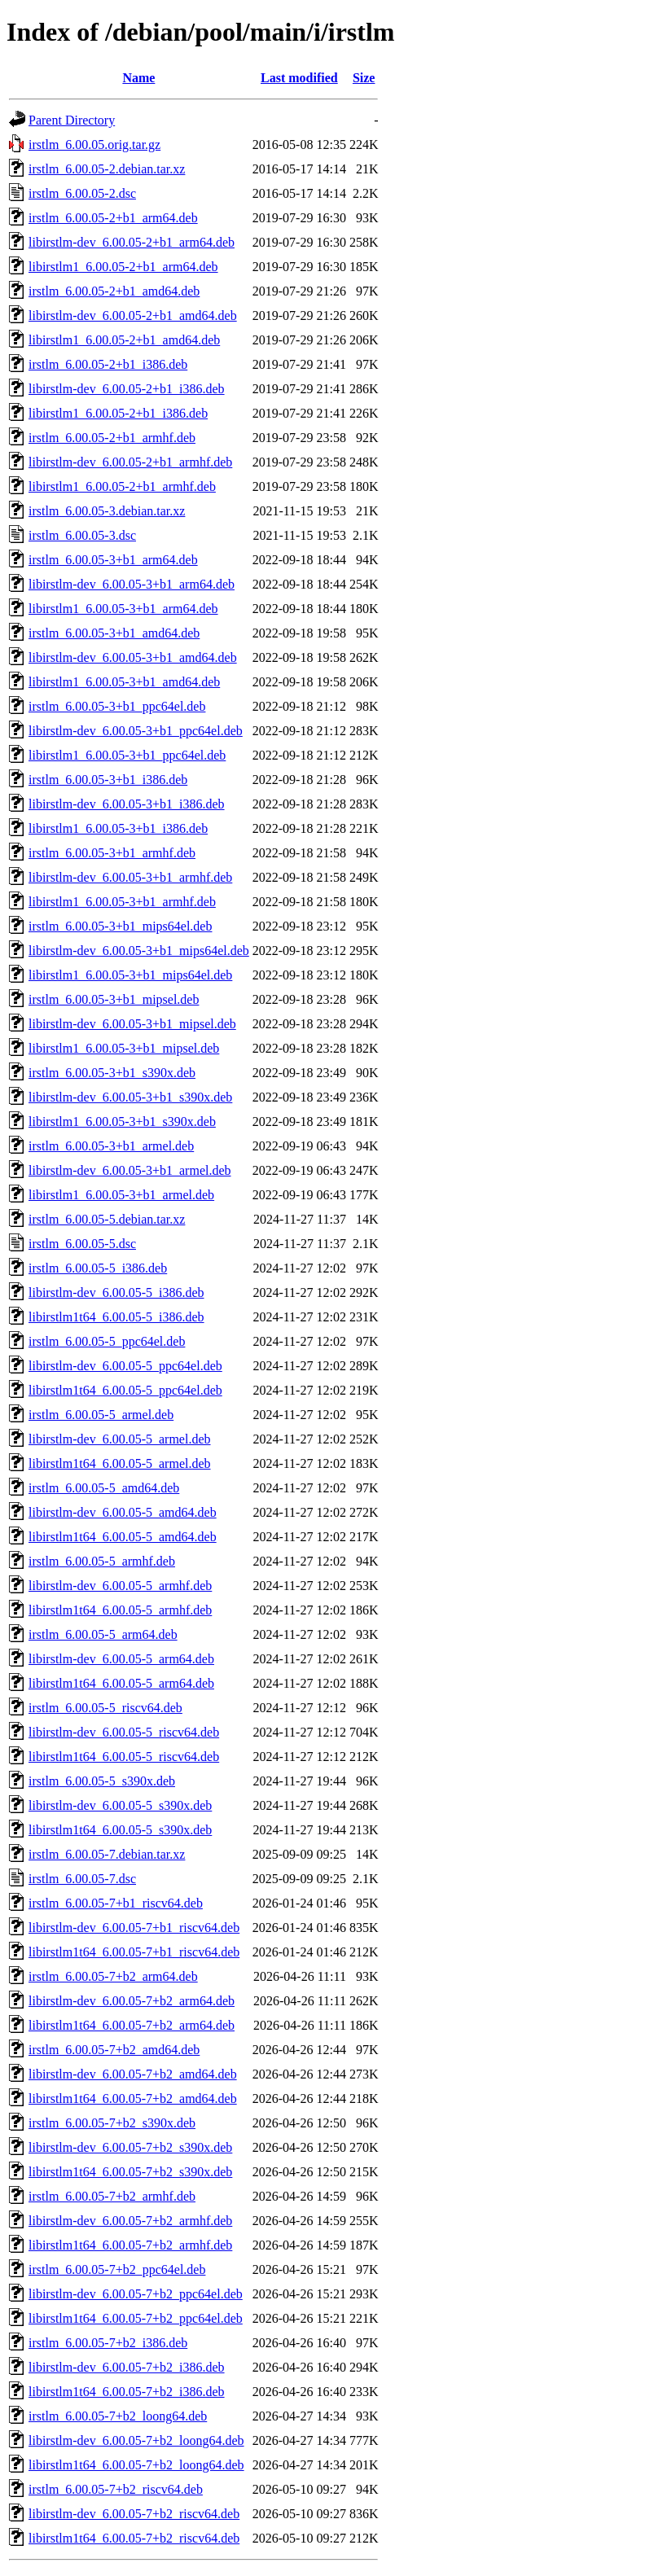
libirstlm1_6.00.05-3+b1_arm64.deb (123, 609)
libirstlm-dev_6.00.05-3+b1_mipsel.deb (132, 1024)
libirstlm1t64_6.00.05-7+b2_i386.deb (127, 2392)
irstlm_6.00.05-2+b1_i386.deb (108, 364)
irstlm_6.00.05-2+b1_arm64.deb (113, 218)
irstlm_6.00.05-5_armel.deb (101, 1415)
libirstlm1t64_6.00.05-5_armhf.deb (120, 1610)
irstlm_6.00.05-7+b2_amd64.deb (114, 2050)
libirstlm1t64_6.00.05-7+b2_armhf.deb (130, 2245)
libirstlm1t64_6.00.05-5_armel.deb (120, 1463)
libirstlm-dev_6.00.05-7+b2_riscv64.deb (134, 2514)
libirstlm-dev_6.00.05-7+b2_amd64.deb (133, 2074)
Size (364, 78)
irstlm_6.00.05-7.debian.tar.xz (107, 1854)
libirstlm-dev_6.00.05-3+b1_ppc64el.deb (136, 731)
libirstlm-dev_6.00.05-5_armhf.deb (120, 1585)
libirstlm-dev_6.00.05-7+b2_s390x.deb (130, 2147)
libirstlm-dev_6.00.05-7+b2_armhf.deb (130, 2221)
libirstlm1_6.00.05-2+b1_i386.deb (118, 413)
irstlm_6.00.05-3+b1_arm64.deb (113, 560)
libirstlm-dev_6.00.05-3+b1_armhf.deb (130, 877)
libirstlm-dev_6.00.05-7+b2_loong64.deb (136, 2440)
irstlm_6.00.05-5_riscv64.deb (105, 1708)
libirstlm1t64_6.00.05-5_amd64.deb (123, 1537)
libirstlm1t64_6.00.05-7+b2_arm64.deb (132, 2025)
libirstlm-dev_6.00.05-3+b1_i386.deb (127, 804)
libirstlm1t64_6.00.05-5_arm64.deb (121, 1683)
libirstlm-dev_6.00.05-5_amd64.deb (123, 1512)
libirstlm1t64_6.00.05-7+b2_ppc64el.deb (136, 2318)
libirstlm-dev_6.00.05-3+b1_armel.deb (130, 1170)
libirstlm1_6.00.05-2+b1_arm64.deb (123, 267)
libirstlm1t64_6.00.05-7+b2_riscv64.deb (134, 2538)
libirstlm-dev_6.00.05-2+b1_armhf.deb (130, 462)
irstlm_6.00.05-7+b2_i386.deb (108, 2343)
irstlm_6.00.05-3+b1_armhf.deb (112, 853)
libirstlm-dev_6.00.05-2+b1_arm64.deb (132, 242)
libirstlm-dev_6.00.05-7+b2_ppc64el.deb (136, 2294)
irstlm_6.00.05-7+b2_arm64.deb (113, 1976)
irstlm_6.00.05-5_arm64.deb (103, 1634)
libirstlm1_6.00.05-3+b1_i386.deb (118, 828)
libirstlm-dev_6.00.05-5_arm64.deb (121, 1659)
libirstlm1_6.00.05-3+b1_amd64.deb (124, 682)
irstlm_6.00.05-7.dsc (82, 1879)
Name (138, 78)
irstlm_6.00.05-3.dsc (82, 535)
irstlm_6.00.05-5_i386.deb (98, 1268)
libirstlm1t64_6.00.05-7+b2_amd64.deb (133, 2098)
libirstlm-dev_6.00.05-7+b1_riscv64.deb (134, 1927)
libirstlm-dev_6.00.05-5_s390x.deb (120, 1805)
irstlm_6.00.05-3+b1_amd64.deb (114, 633)
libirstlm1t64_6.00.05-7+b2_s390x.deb (130, 2172)
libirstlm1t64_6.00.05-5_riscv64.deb (124, 1756)
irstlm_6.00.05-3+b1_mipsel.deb (114, 999)
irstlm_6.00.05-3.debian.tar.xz (107, 511)
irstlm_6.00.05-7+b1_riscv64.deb (116, 1903)
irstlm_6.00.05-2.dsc (82, 193)
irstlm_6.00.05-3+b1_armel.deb (111, 1146)
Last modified (299, 78)
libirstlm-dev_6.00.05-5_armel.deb (120, 1439)
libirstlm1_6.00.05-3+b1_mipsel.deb (124, 1048)
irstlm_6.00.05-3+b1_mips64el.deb (120, 926)
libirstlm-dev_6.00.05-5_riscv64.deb (124, 1732)
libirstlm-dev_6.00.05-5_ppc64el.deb (125, 1366)
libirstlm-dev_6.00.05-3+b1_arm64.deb (132, 584)
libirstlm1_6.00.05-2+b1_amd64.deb (124, 340)
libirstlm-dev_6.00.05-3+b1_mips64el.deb (139, 950)
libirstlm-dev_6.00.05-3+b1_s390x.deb (130, 1097)
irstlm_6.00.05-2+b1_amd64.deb (114, 291)
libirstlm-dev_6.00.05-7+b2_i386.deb (127, 2367)
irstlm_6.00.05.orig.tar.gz (94, 144)
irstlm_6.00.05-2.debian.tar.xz (107, 169)
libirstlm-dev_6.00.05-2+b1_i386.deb (127, 389)
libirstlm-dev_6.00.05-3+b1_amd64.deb (133, 657)
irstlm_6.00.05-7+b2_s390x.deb (112, 2123)
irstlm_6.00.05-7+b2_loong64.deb (118, 2416)
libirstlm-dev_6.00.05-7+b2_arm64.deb (132, 2001)
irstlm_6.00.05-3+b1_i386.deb (108, 779)
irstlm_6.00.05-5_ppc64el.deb (107, 1341)
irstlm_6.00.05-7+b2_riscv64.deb (116, 2489)
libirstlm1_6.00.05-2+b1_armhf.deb (122, 486)
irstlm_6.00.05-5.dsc (82, 1244)
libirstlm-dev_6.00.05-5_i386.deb (116, 1292)
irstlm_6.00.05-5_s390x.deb (102, 1781)
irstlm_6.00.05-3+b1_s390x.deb (112, 1073)
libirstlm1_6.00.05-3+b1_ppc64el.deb (127, 755)
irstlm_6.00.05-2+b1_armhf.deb (112, 438)
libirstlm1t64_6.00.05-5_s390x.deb (120, 1830)
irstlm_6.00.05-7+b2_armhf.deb (112, 2196)
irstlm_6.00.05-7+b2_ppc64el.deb (117, 2269)
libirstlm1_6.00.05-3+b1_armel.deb (121, 1195)
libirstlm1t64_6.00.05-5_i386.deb (116, 1317)
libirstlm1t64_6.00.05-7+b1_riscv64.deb (134, 1952)
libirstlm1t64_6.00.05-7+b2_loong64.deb (136, 2465)
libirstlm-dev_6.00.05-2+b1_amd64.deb (133, 315)
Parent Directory (72, 120)
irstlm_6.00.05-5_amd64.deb (104, 1488)
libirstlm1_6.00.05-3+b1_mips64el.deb (130, 975)
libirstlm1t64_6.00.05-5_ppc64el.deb (125, 1390)
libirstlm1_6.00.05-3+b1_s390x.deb (122, 1121)
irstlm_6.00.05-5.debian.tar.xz (107, 1219)
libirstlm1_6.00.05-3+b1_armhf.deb (122, 902)
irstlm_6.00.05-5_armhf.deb (102, 1561)
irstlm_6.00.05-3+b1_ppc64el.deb (117, 706)
